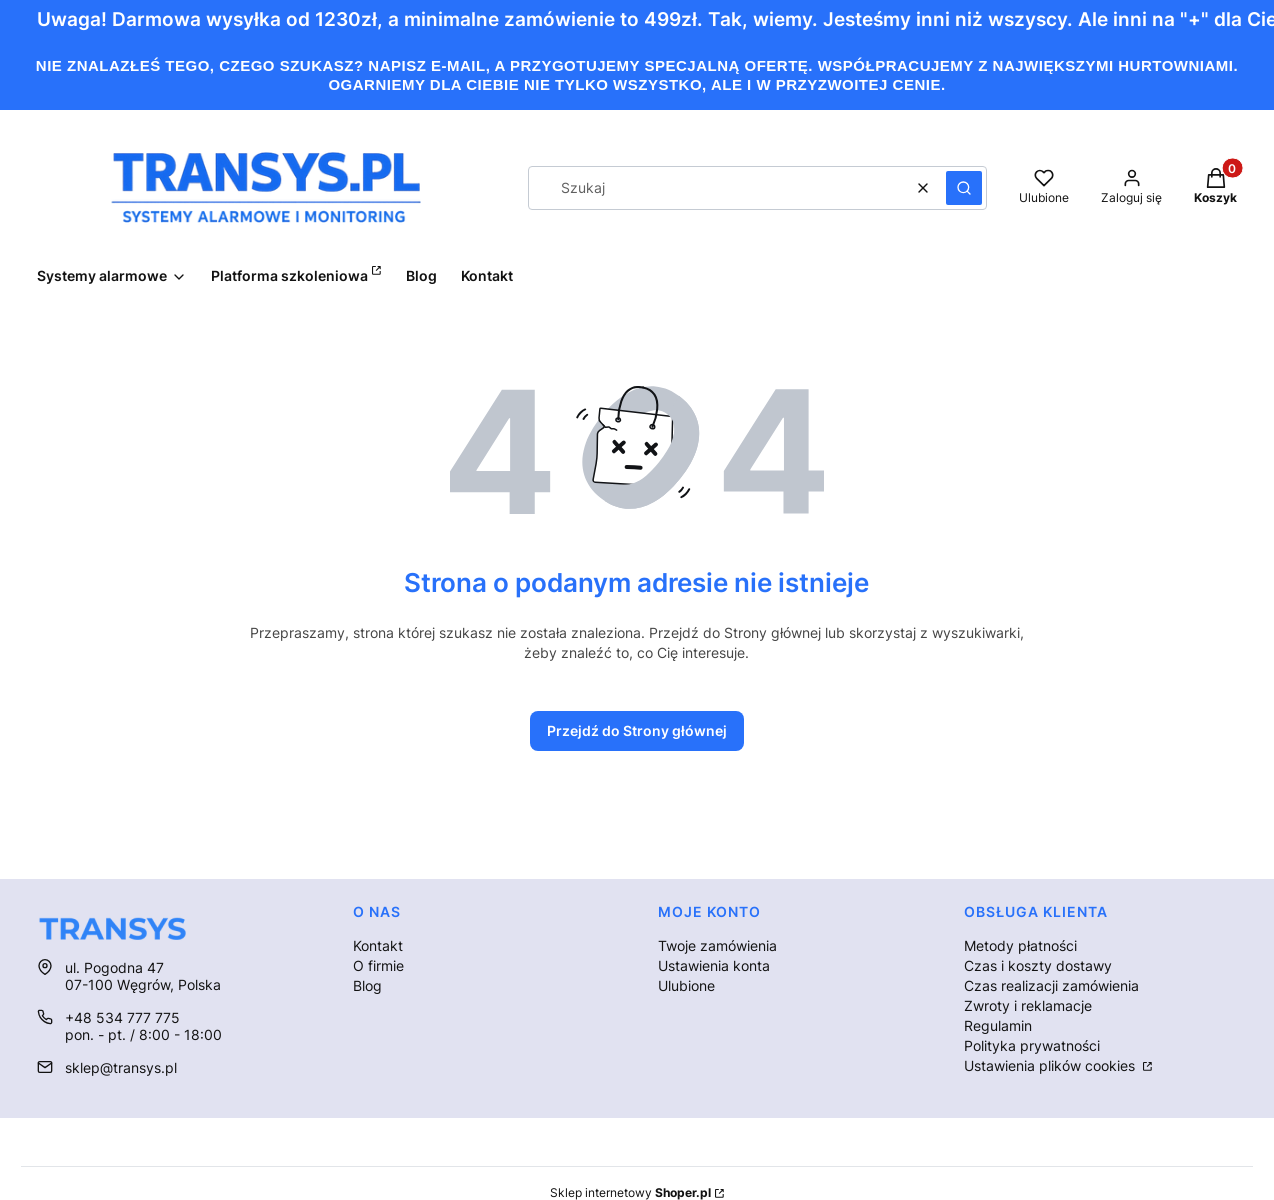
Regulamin (998, 1025)
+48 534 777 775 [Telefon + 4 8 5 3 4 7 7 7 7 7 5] (122, 1017)
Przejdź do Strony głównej (637, 730)
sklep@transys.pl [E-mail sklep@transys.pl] (121, 1067)
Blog (367, 985)
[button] (964, 188)
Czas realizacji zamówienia (1051, 985)
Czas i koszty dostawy (1038, 965)
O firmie (378, 965)
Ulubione (686, 985)
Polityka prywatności (1032, 1045)
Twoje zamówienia (717, 945)
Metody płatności (1020, 945)
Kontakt (378, 945)
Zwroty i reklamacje (1028, 1005)
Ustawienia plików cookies (1051, 1065)
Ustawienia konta (714, 965)
